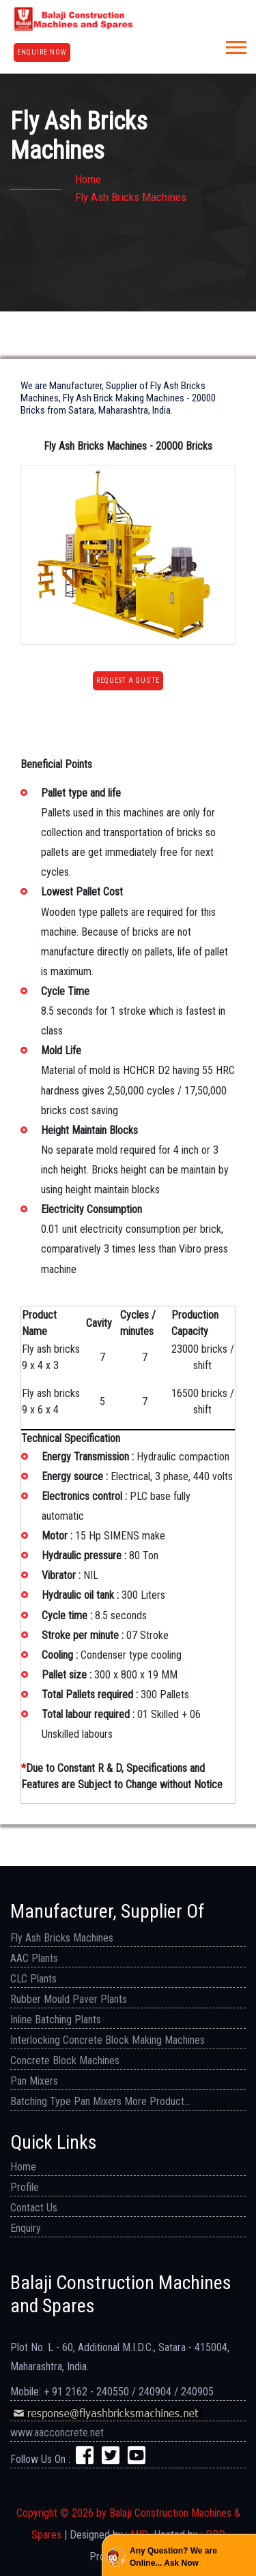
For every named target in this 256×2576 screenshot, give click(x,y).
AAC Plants (34, 1958)
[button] (235, 44)
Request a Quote (128, 680)
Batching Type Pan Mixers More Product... (100, 2101)
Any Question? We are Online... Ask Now (173, 2557)
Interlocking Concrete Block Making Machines (107, 2040)
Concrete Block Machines (64, 2060)
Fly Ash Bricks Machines (61, 1937)
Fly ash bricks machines (130, 197)
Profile (24, 2187)
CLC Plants (33, 1978)
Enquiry (25, 2228)
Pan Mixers (34, 2080)
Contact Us (33, 2207)
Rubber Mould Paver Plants (68, 1999)
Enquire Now (42, 52)
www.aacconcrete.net (57, 2432)
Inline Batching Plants (55, 2019)
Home (88, 179)
